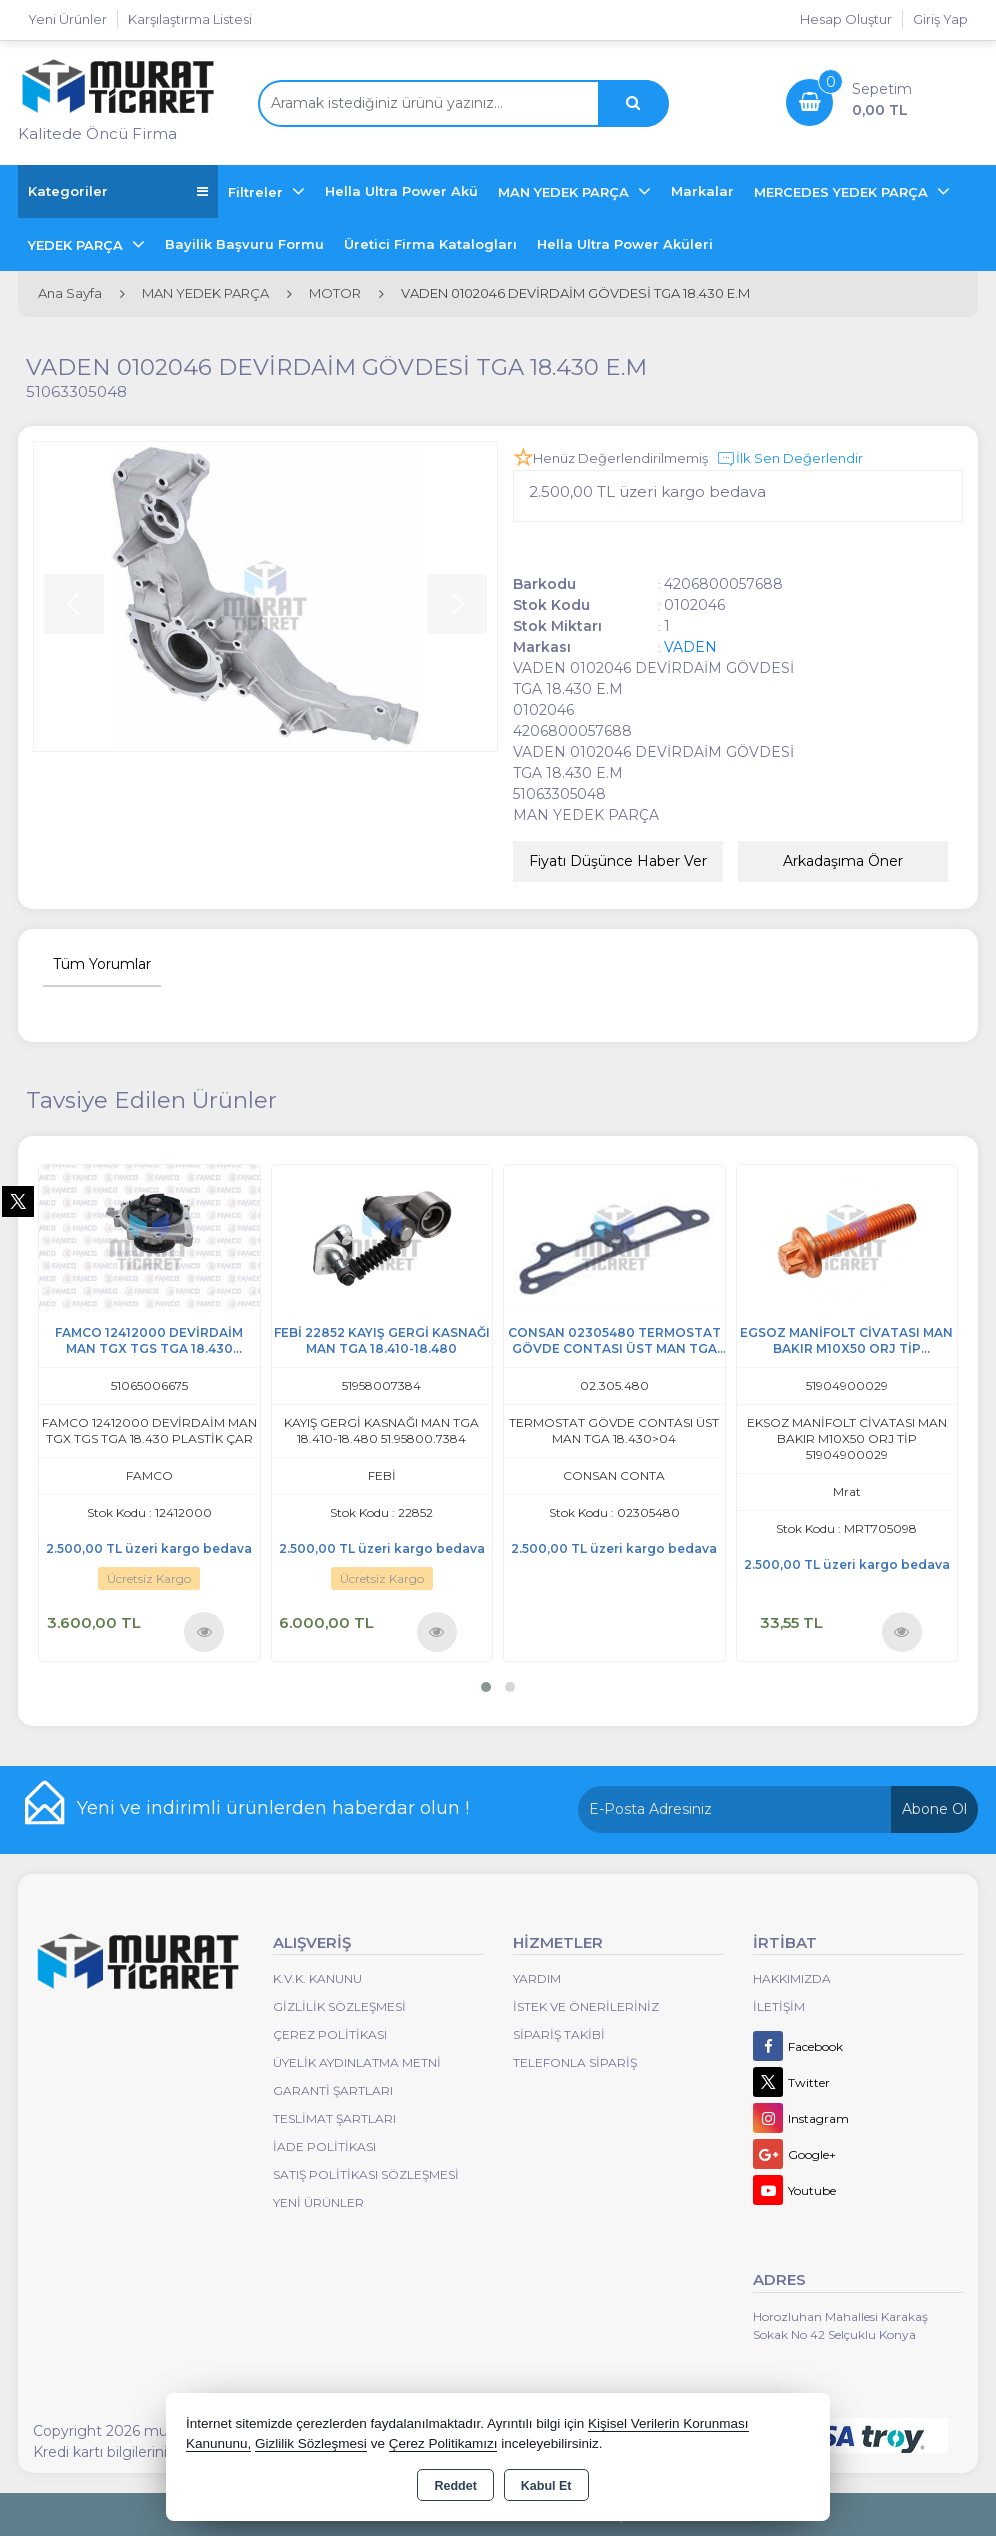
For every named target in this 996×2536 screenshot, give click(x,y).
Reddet (455, 2486)
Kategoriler (118, 191)
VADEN (690, 647)
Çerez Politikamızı (443, 2443)
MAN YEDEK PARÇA (565, 192)
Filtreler (257, 192)
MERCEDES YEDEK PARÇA (843, 192)
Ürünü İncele (204, 1631)
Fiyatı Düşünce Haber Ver (618, 861)
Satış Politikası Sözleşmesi (366, 2174)
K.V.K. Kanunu (317, 1978)
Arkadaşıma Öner (843, 861)
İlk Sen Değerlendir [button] (789, 459)
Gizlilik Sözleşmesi (339, 2006)
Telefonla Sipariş (575, 2062)
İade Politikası (324, 2146)
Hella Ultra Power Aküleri (625, 244)
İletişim (779, 2006)
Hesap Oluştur (846, 19)
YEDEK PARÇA (77, 245)
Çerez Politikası (330, 2034)
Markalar (702, 191)
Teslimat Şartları (334, 2118)
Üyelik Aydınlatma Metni (357, 2062)
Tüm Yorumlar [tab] (102, 964)
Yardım (537, 1978)
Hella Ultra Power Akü (401, 191)
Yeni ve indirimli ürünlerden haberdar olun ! (273, 1808)
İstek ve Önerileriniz (586, 2006)
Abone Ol (934, 1809)
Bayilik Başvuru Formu (244, 244)
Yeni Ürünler (318, 2202)
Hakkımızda (792, 1978)
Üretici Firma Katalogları (430, 244)
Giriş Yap (940, 19)
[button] (486, 1687)
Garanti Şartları (333, 2090)
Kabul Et (546, 2486)
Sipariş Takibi (559, 2034)
